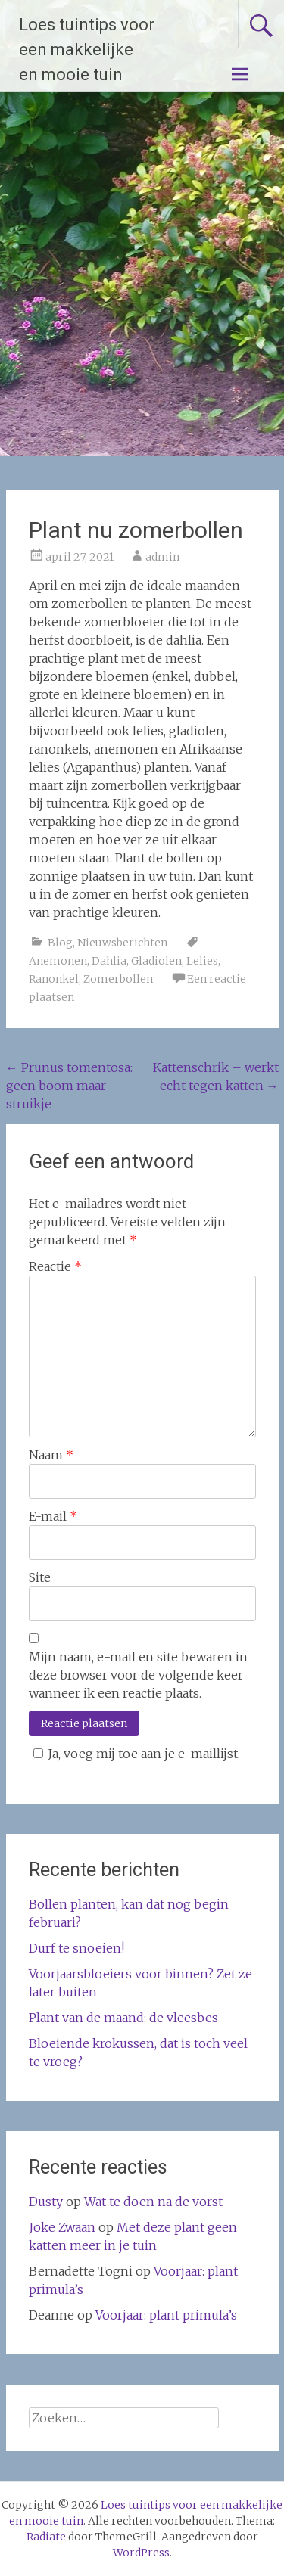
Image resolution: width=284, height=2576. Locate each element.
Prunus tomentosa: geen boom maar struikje (69, 1085)
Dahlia (109, 961)
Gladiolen (156, 961)
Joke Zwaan (62, 2227)
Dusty (46, 2201)
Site (40, 1577)
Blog (60, 942)
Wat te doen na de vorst (153, 2201)
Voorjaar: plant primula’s (166, 2315)
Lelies (202, 961)
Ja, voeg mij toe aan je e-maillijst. (134, 1753)
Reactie (55, 1266)
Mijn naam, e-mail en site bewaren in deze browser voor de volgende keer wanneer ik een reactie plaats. (138, 1675)
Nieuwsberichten (122, 942)
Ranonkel (54, 979)
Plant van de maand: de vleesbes (123, 2017)
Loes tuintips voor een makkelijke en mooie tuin (86, 49)
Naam (51, 1454)
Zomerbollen (118, 979)
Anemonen (58, 961)
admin (162, 557)
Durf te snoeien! (76, 1948)
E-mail (53, 1516)
